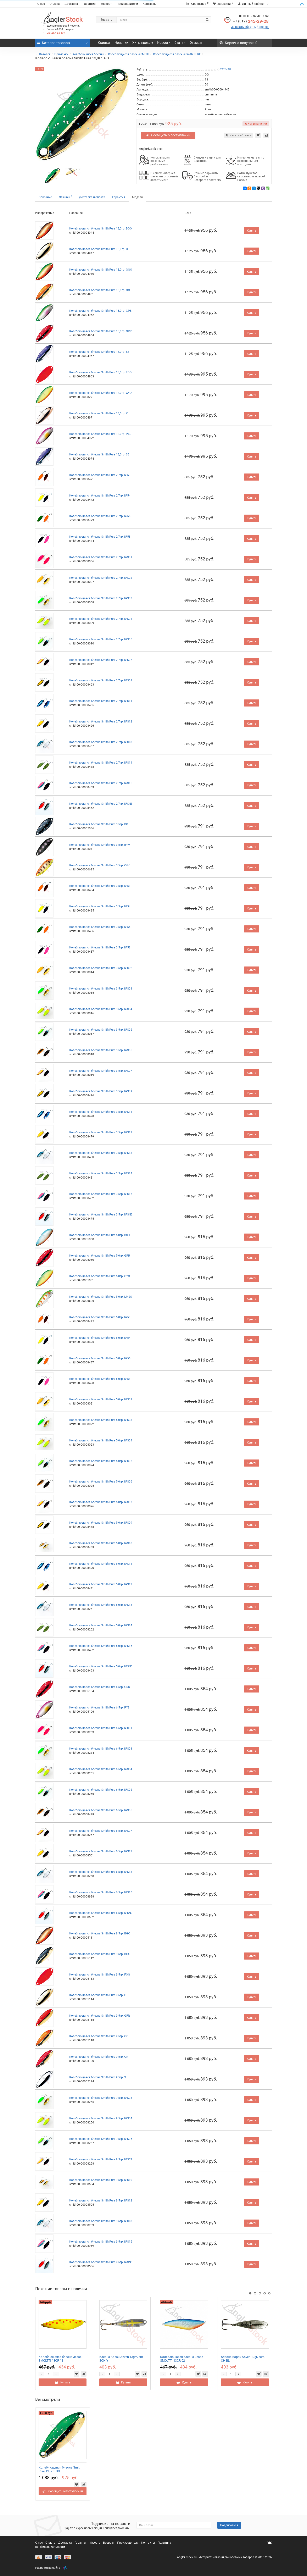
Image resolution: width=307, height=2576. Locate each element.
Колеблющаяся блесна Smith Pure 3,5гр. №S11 (100, 1111)
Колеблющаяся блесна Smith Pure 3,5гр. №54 (99, 906)
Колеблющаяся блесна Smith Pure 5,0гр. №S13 (100, 1604)
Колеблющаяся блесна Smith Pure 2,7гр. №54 (99, 495)
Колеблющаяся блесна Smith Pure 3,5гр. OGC (99, 865)
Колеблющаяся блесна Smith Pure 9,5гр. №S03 (100, 2097)
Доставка (71, 3)
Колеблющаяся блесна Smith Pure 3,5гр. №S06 (100, 1050)
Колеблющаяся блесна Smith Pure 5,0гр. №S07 (100, 1502)
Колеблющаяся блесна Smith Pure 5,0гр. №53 (99, 1317)
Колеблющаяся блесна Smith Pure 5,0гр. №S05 (100, 1461)
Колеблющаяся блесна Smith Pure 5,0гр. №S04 (100, 1440)
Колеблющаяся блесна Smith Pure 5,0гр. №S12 (100, 1584)
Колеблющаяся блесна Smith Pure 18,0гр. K (98, 413)
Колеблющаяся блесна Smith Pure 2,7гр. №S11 (100, 701)
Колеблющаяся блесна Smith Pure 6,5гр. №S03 (100, 1748)
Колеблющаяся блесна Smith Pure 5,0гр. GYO (99, 1276)
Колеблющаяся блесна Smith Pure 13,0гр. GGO (100, 269)
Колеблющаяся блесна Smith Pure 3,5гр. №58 (99, 947)
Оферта (95, 2542)
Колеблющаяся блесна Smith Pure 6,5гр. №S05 (100, 1789)
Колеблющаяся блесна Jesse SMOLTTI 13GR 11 (60, 2358)
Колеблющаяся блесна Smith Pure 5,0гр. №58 (99, 1378)
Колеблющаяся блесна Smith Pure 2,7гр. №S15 (100, 783)
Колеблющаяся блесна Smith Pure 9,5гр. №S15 (100, 2241)
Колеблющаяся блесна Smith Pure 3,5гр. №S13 (100, 1152)
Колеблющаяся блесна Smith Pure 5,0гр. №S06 (100, 1481)
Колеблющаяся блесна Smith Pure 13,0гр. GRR (100, 331)
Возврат (106, 3)
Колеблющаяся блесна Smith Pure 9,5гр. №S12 (100, 2200)
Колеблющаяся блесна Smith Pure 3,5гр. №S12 (100, 1132)
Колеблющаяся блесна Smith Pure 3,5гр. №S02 (100, 968)
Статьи (179, 43)
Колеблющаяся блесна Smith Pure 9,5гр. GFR (99, 2015)
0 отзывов (225, 68)
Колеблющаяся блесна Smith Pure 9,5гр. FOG (99, 1974)
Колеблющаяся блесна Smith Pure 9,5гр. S (97, 2077)
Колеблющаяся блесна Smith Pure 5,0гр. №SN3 (101, 1666)
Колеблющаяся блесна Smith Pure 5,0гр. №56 (99, 1358)
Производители (127, 3)
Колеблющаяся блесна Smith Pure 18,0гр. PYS (100, 434)
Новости (163, 43)
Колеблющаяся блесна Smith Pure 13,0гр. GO (99, 290)
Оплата (55, 3)
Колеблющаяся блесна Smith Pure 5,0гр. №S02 (100, 1399)
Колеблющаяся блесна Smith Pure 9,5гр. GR (98, 2056)
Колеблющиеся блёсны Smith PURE (177, 54)
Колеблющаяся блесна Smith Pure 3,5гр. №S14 (100, 1173)
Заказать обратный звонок (250, 26)
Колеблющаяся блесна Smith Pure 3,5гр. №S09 (100, 1091)
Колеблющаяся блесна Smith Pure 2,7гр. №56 (99, 516)
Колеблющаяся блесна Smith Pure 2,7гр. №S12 (100, 721)
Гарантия (89, 3)
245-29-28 (251, 21)
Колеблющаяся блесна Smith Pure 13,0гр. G (98, 249)
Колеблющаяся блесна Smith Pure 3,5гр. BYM (99, 844)
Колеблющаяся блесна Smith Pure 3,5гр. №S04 (100, 1009)
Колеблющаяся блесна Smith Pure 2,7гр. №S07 (100, 659)
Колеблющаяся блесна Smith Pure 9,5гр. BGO (99, 1933)
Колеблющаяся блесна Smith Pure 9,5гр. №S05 (100, 2138)
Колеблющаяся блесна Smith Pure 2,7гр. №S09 (100, 680)
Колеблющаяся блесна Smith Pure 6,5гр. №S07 (100, 1830)
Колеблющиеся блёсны (88, 54)
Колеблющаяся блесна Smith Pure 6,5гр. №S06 (100, 1810)
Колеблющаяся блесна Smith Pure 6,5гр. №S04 (100, 1769)
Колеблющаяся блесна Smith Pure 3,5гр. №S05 (100, 1029)
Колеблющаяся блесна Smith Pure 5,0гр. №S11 (100, 1563)
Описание (45, 197)
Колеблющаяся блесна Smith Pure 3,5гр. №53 (99, 885)
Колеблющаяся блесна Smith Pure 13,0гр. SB (99, 351)
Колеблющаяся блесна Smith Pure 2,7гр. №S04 (100, 618)
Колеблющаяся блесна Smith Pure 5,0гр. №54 (99, 1337)
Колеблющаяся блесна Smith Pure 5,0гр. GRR (99, 1255)
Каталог (44, 54)
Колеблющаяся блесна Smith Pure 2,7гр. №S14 (100, 762)
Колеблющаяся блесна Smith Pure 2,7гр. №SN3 (101, 803)
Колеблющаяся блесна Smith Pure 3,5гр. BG (98, 824)
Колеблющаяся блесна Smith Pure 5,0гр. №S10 (100, 1543)
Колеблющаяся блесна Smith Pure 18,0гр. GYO (100, 392)
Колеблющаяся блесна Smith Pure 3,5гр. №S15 (100, 1194)
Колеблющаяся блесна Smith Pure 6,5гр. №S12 (100, 1851)
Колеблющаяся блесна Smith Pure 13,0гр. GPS (100, 310)
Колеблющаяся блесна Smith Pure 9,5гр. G (97, 1995)
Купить (252, 230)
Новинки (121, 43)
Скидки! (104, 43)
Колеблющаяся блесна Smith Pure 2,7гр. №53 (99, 475)
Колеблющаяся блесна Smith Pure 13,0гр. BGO (100, 228)
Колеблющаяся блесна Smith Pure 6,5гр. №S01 (100, 1728)
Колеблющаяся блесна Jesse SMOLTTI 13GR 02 (181, 2358)
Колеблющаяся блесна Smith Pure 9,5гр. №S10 (100, 2180)
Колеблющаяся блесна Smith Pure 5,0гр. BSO (99, 1235)
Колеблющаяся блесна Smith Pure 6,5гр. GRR (99, 1687)
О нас (41, 3)
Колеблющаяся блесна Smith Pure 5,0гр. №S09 (100, 1522)
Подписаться (229, 2525)
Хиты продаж (142, 43)
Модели (137, 197)
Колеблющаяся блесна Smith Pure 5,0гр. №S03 (100, 1420)
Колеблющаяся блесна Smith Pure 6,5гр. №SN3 (101, 1913)
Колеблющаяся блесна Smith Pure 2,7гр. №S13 (100, 742)
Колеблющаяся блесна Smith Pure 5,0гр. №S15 (100, 1645)
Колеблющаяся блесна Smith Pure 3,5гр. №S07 (100, 1070)
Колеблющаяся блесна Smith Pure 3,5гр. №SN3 (101, 1214)
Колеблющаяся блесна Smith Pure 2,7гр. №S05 (100, 639)
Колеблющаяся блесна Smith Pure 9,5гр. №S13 (100, 2221)
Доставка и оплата (92, 197)
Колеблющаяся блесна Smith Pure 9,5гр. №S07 (100, 2159)
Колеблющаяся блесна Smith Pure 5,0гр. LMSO (100, 1296)
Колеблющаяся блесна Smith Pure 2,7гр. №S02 (100, 577)
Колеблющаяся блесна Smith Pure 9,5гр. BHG (99, 1954)
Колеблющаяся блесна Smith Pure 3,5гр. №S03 (100, 988)
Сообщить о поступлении (168, 135)
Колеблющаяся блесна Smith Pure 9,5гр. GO (98, 2036)
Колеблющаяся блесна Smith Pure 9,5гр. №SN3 (101, 2262)
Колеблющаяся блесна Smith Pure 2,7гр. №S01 (100, 557)
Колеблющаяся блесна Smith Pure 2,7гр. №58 (99, 536)
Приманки (61, 54)
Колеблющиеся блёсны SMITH (128, 54)
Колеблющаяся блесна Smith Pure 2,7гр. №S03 (100, 598)
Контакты (149, 3)
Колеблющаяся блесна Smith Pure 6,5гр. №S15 (100, 1892)
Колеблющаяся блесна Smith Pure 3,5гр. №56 (99, 927)
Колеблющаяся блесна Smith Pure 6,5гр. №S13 (100, 1871)
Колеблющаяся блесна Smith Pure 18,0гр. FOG (100, 372)
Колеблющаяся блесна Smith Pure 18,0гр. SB (99, 454)
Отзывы (196, 43)
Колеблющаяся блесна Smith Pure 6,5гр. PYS (99, 1707)
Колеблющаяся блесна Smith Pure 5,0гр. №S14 (100, 1625)
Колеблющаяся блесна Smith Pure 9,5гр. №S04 (100, 2118)
